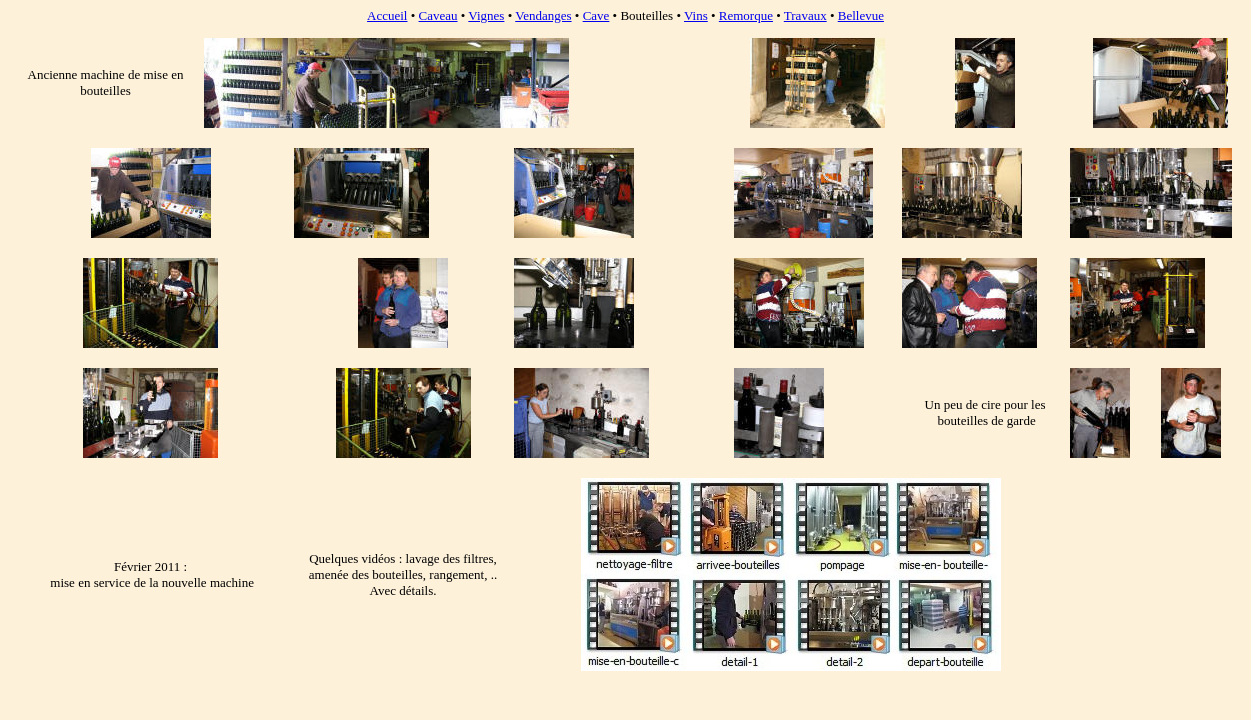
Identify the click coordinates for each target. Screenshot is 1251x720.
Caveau (438, 15)
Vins (696, 15)
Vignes (486, 15)
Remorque (746, 15)
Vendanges (543, 15)
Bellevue (861, 15)
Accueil (387, 15)
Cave (596, 15)
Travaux (805, 15)
